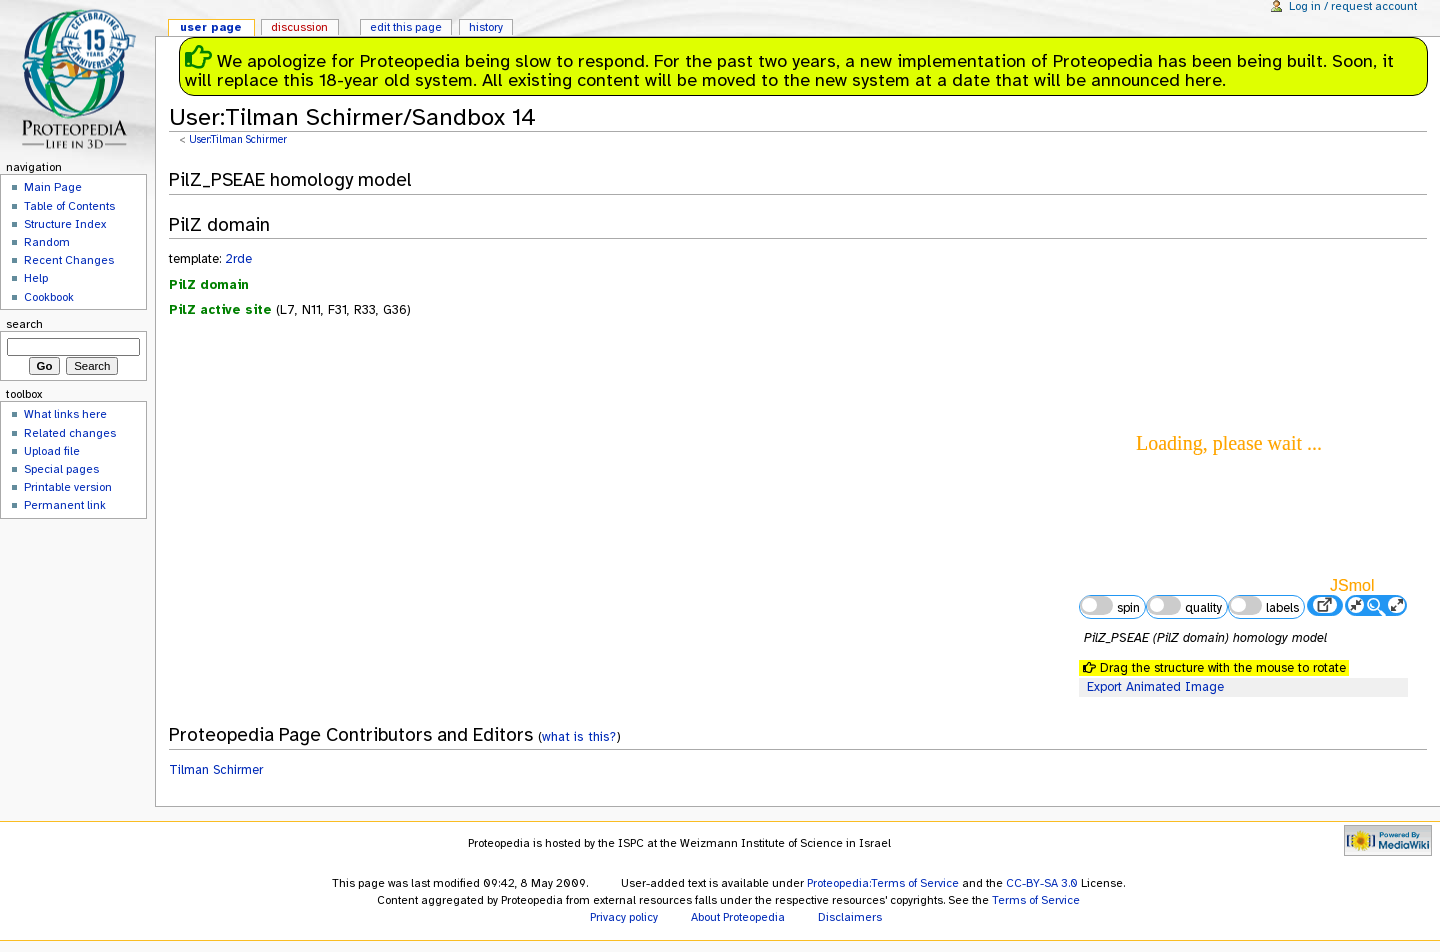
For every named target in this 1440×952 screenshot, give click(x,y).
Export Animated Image (1155, 687)
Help (36, 278)
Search (24, 324)
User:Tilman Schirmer (238, 139)
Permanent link (65, 505)
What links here (65, 414)
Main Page (53, 187)
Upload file (52, 451)
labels (1264, 606)
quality (1184, 606)
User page (211, 27)
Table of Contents (69, 206)
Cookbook (49, 297)
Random (47, 242)
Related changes (70, 433)
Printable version (68, 487)
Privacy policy (624, 917)
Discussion (299, 27)
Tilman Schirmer (216, 770)
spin (1110, 606)
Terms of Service (1036, 900)
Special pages (61, 469)
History (486, 27)
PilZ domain (209, 285)
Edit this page (406, 27)
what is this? (579, 736)
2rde (238, 259)
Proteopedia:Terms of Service (883, 883)
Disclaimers (850, 917)
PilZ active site (220, 310)
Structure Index (65, 224)
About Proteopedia (738, 917)
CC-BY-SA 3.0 (1042, 883)
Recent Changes (69, 260)
